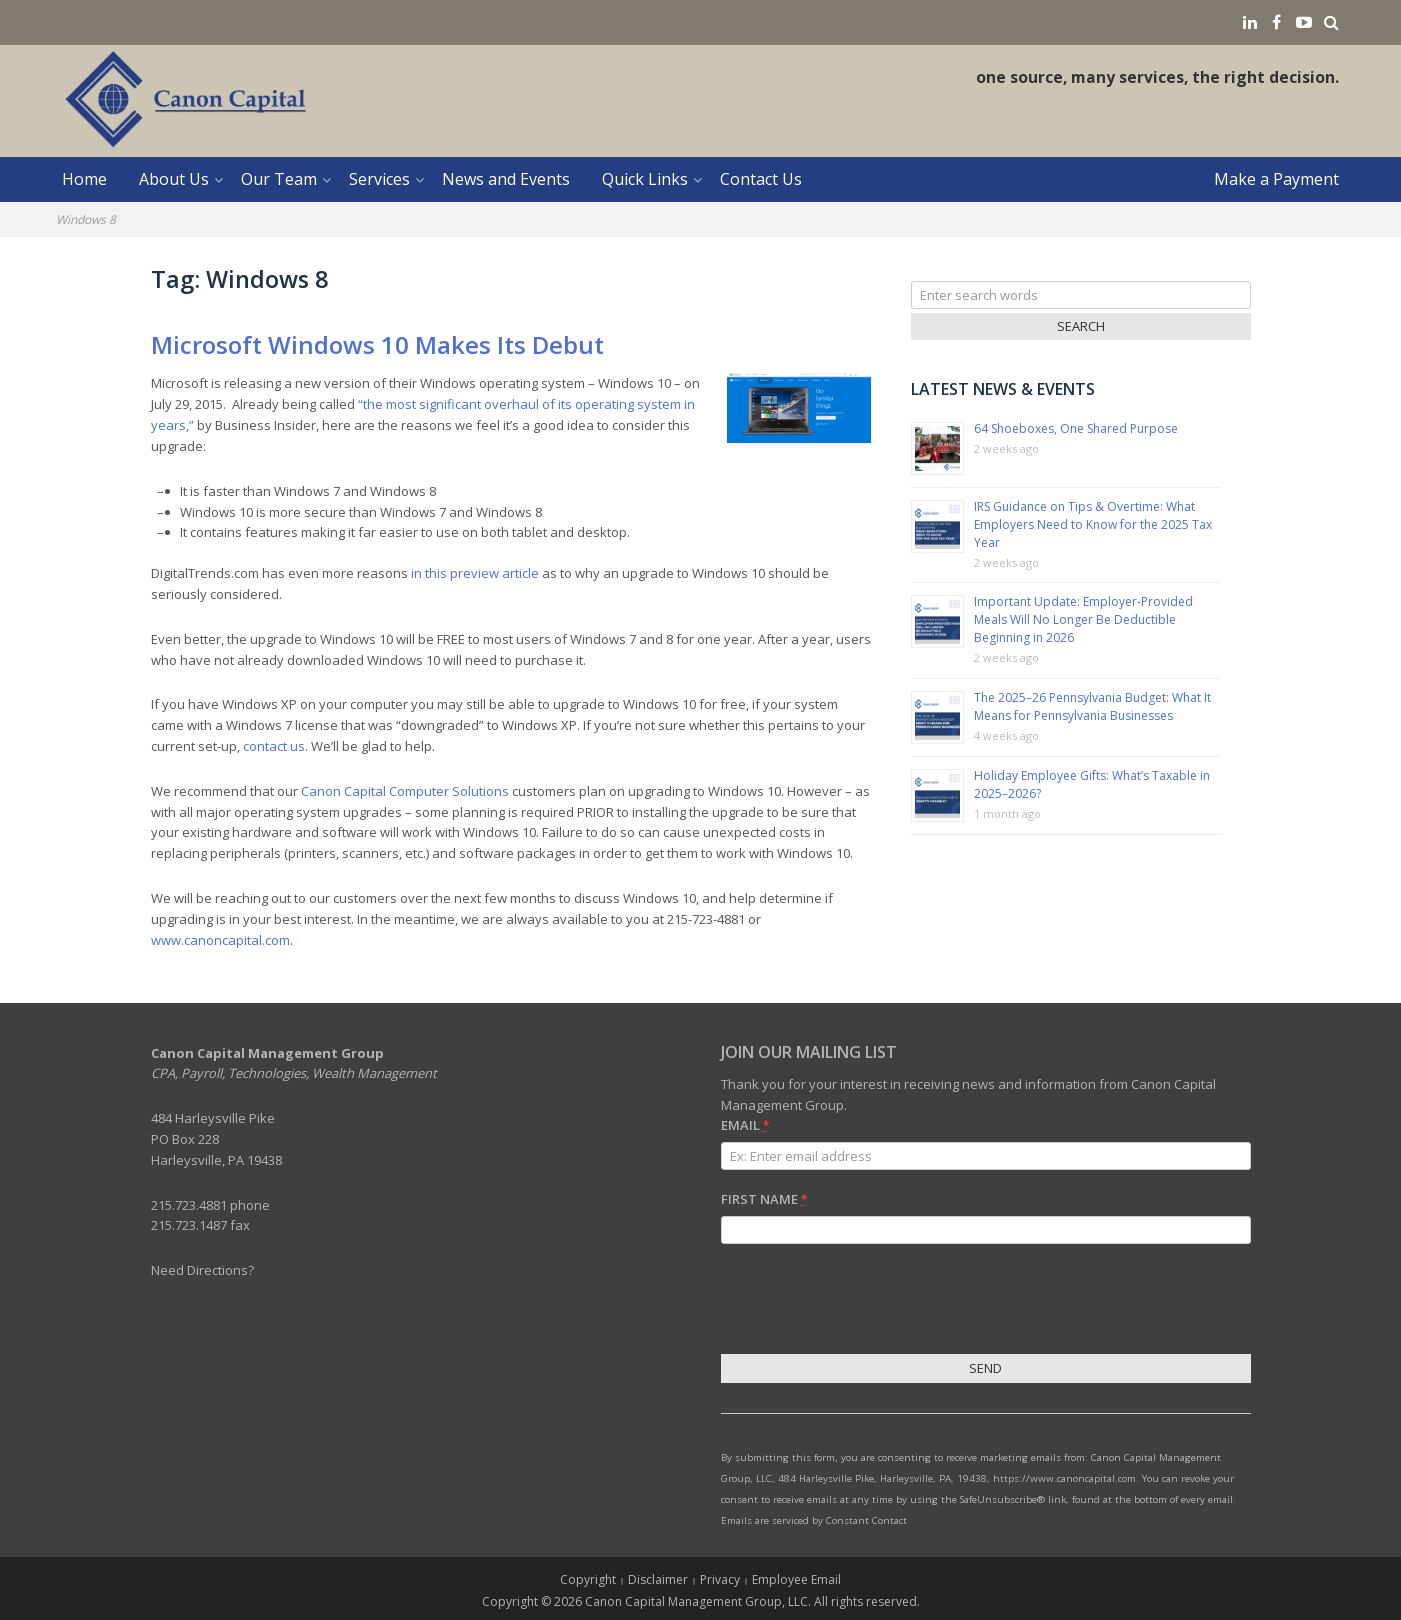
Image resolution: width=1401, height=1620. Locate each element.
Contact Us (761, 179)
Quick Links (645, 179)
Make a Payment (1276, 179)
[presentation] (873, 1302)
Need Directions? (202, 1270)
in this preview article (475, 573)
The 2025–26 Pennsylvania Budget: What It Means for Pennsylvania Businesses (1092, 706)
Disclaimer (658, 1579)
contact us (274, 746)
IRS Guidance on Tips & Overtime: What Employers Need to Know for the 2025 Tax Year (1093, 524)
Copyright (588, 1579)
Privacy (720, 1579)
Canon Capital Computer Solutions (405, 791)
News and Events (506, 179)
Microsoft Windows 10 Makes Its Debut (377, 344)
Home (84, 179)
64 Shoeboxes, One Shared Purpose (1076, 428)
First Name (764, 1199)
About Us (174, 179)
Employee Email (796, 1579)
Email (745, 1125)
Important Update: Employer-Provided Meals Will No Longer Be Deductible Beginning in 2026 (1083, 619)
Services (379, 179)
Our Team (279, 179)
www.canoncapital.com (220, 940)
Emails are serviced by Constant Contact (814, 1520)
